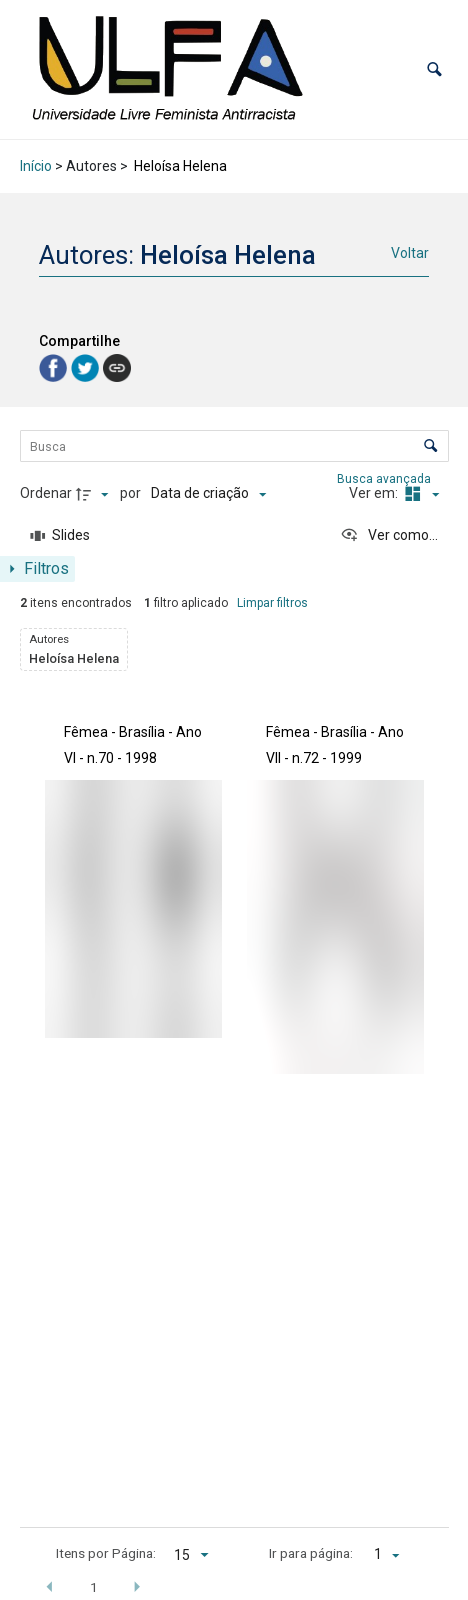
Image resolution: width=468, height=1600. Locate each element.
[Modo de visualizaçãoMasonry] (420, 494)
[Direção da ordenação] (95, 494)
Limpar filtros (272, 603)
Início (36, 166)
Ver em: (375, 493)
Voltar (410, 253)
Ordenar (46, 493)
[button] (434, 69)
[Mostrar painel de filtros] (37, 569)
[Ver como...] (389, 536)
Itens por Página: (106, 1553)
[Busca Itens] (234, 446)
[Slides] (61, 536)
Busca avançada (385, 478)
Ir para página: (311, 1553)
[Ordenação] (208, 494)
